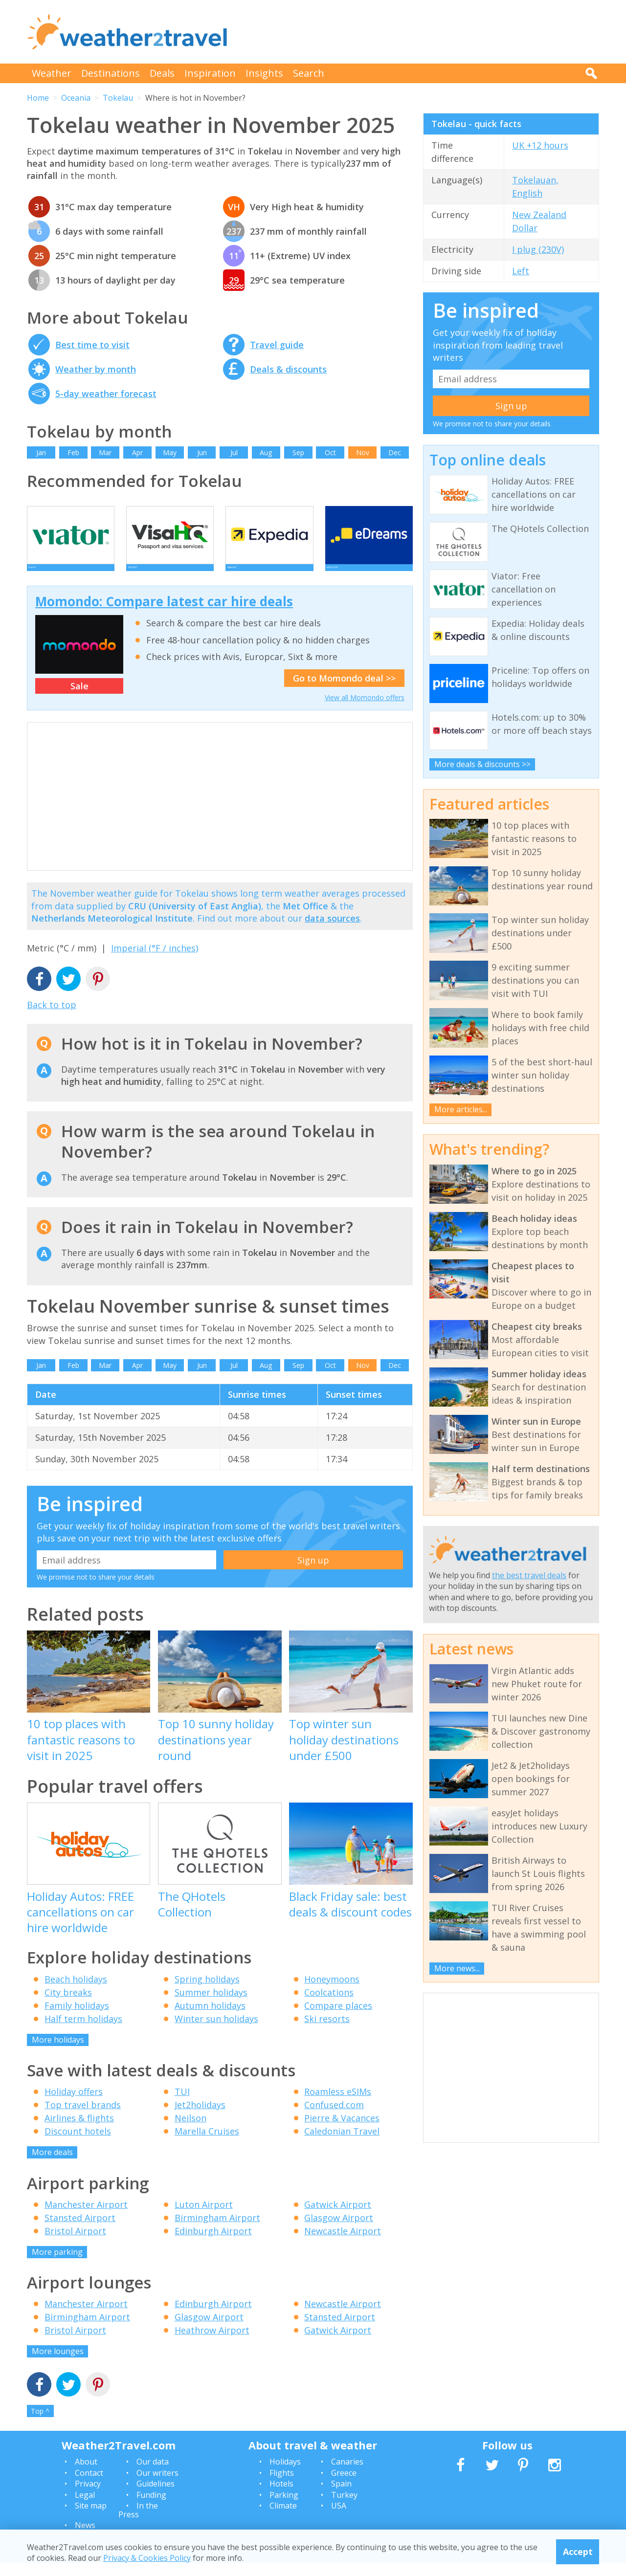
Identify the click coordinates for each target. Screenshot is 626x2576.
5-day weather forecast (105, 393)
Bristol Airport (75, 2244)
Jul (234, 452)
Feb (73, 452)
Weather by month (95, 369)
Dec (394, 452)
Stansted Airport (80, 2231)
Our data (152, 2474)
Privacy (88, 2496)
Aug (266, 452)
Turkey (344, 2508)
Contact (89, 2486)
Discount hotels (78, 2144)
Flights (281, 2486)
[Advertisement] (421, 32)
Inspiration (210, 73)
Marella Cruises (207, 2144)
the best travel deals (529, 1575)
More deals (52, 2165)
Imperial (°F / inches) (154, 961)
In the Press (138, 2523)
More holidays (58, 2053)
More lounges (58, 2364)
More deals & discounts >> (482, 764)
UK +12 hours (540, 145)
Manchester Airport (86, 2218)
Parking (283, 2508)
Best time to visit (92, 345)
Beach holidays (76, 1992)
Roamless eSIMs (337, 2105)
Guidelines (155, 2496)
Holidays (285, 2474)
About (86, 2474)
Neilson (190, 2131)
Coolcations (329, 2005)
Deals (162, 73)
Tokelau (118, 97)
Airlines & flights (79, 2131)
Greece (344, 2486)
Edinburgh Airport (213, 2244)
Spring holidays (207, 1992)
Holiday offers (74, 2105)
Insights (264, 73)
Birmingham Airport (217, 2231)
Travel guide (277, 345)
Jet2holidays (200, 2118)
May (170, 452)
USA (338, 2518)
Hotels (281, 2496)
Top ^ (40, 2424)
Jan (41, 452)
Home (38, 97)
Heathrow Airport (212, 2343)
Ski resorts (327, 2032)
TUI (182, 2105)
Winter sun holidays (216, 2032)
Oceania (75, 97)
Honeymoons (331, 1992)
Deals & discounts (288, 369)
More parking (57, 2265)
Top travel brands (83, 2118)
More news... (457, 1968)
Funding (151, 2508)
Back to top (51, 1018)
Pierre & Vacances (342, 2131)
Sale (79, 699)
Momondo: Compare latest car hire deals (164, 614)
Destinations (110, 73)
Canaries (347, 2474)
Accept (578, 2551)
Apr (137, 452)
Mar (105, 452)
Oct (330, 452)
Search (308, 73)
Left (520, 271)
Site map (91, 2518)
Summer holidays (211, 2005)
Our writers (157, 2486)
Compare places (338, 2019)
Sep (298, 452)
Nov (362, 452)
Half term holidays (83, 2032)
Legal (85, 2508)
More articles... (460, 1109)
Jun (202, 452)
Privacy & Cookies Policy (147, 2558)
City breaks (68, 2005)
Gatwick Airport (337, 2218)
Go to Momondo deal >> (344, 691)
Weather (51, 73)
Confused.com (334, 2118)
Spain (341, 2496)
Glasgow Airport (338, 2231)
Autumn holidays (210, 2019)
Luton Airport (204, 2218)
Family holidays (77, 2019)
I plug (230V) (538, 249)
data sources (332, 931)
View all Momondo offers (364, 710)
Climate (283, 2518)
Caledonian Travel (342, 2144)
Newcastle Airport (342, 2244)
